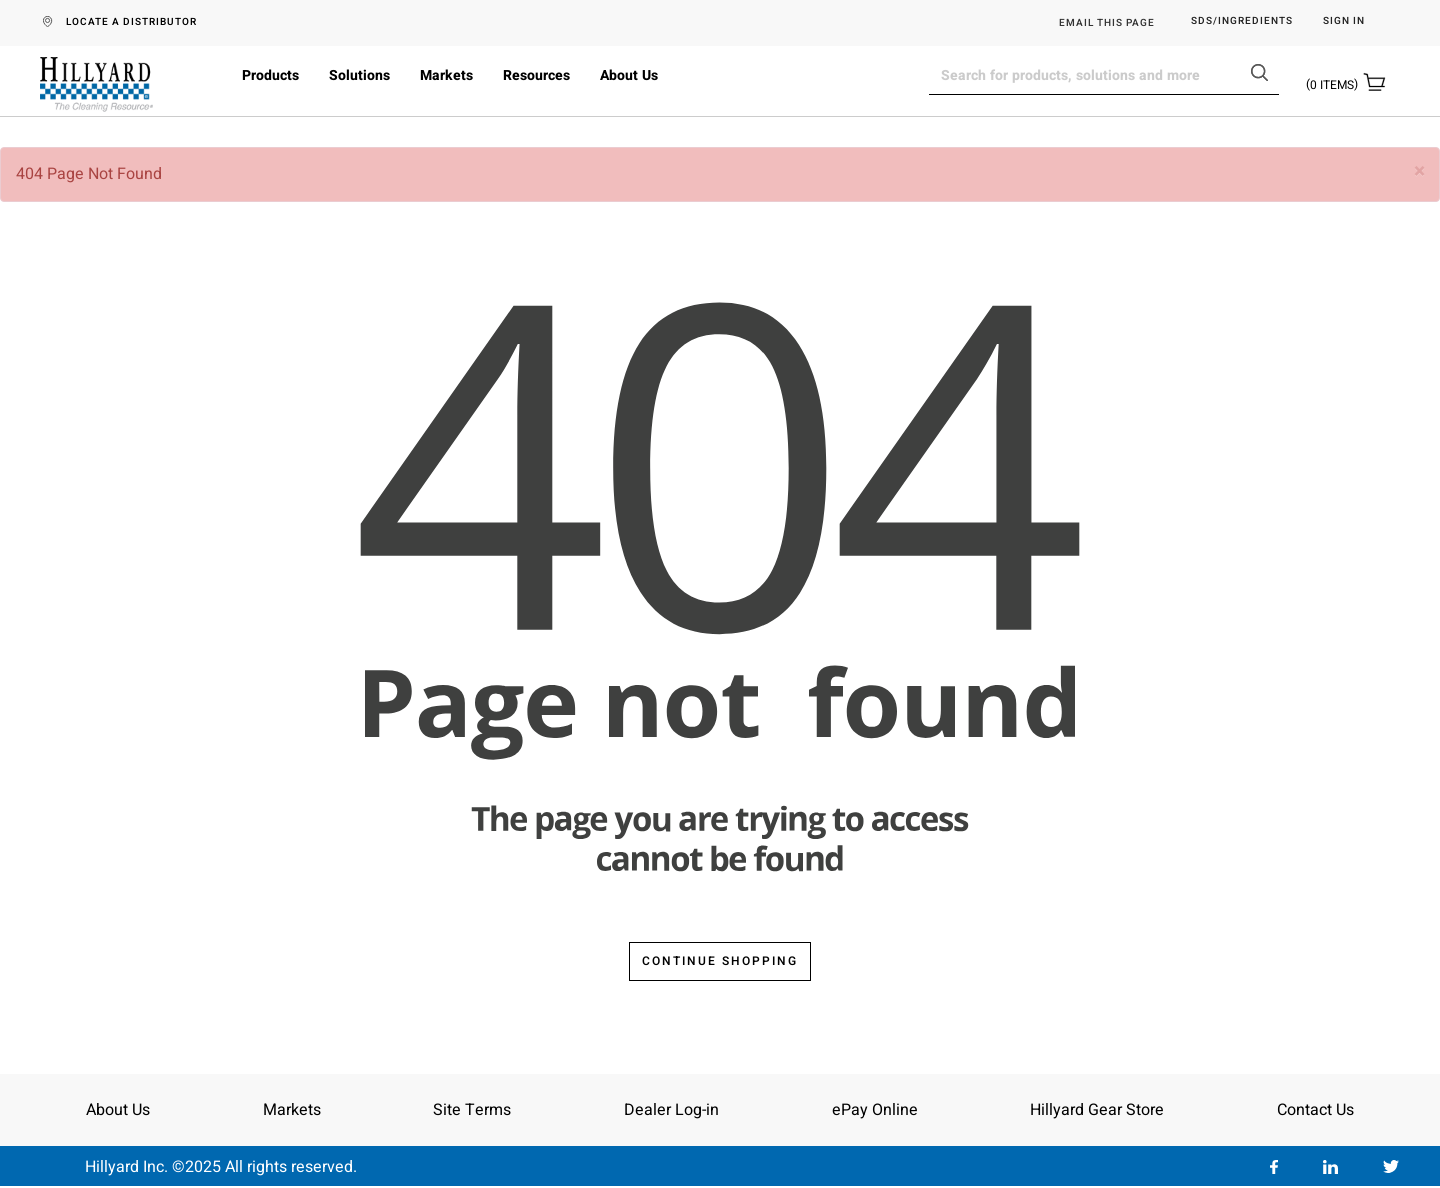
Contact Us (1315, 1110)
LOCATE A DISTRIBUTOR (131, 22)
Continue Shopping (720, 961)
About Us (629, 75)
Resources (536, 75)
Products (270, 75)
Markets (446, 75)
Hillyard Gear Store (1097, 1110)
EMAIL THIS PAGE (1107, 23)
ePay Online (875, 1110)
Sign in (1344, 21)
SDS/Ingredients (1242, 21)
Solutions (359, 75)
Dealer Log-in (671, 1110)
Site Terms (472, 1110)
